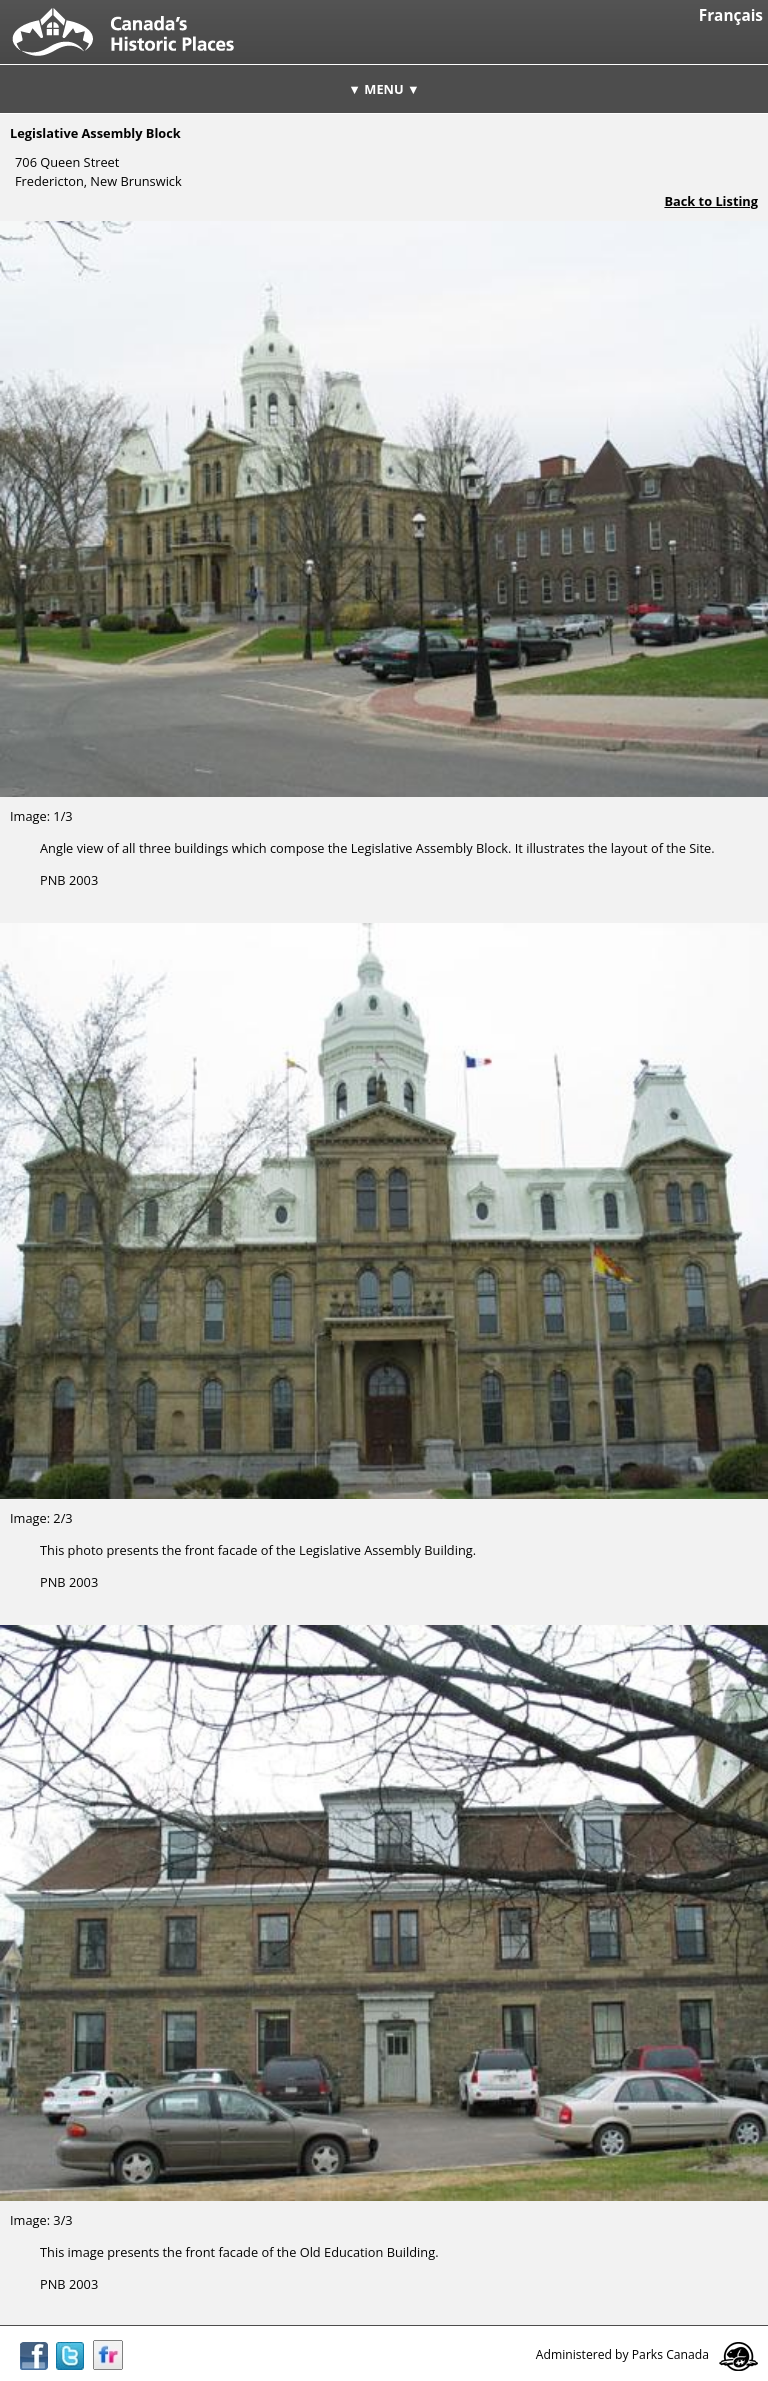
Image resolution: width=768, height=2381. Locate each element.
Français (731, 15)
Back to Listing (711, 201)
